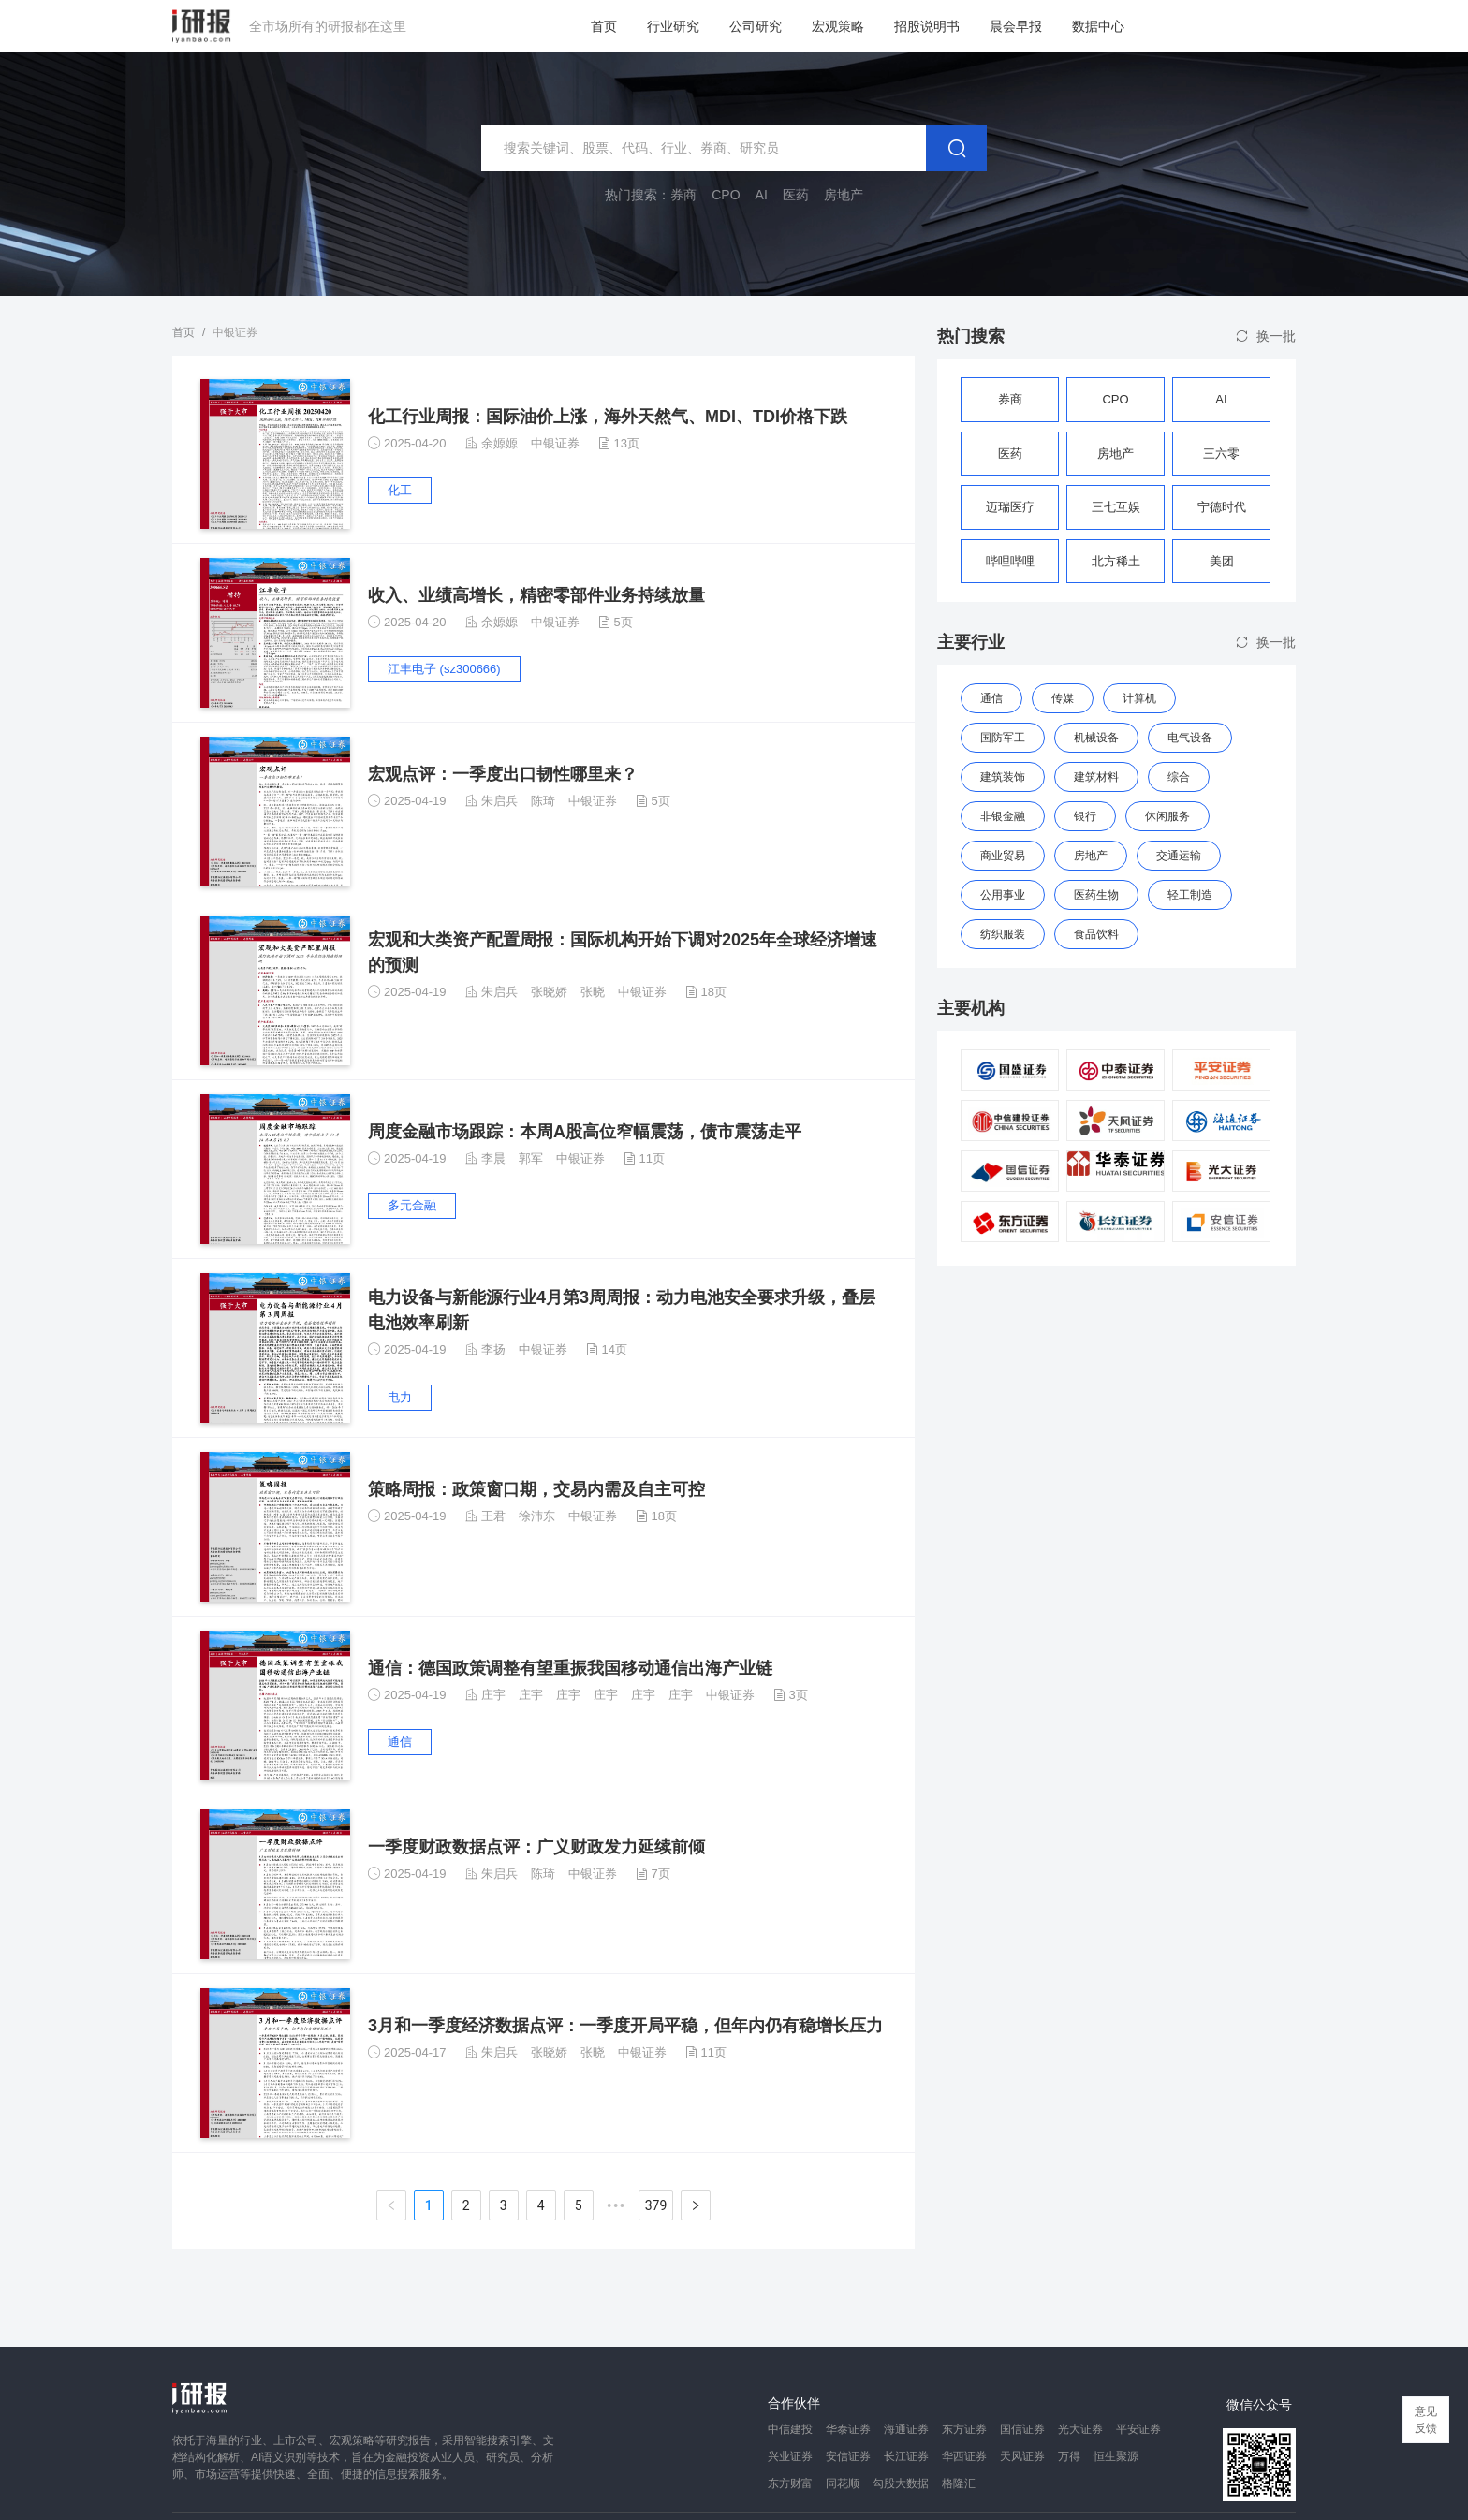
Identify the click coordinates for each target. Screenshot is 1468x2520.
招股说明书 (927, 26)
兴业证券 (790, 2456)
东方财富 (790, 2483)
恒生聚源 (1116, 2456)
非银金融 (1002, 816)
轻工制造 (1189, 894)
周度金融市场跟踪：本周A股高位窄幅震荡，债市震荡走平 (584, 1131)
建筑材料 (1096, 777)
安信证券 (848, 2456)
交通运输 (1178, 855)
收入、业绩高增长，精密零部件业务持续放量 (536, 595)
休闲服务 (1167, 816)
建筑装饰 (1002, 777)
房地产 (1091, 855)
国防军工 (1002, 737)
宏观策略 (838, 26)
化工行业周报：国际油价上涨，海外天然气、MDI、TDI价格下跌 (607, 416)
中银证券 (555, 443)
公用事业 (1002, 894)
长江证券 (906, 2456)
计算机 (1139, 698)
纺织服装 (1002, 934)
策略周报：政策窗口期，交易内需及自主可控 (536, 1489)
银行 (1085, 816)
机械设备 (1096, 737)
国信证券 (1022, 2429)
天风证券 (1022, 2456)
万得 (1069, 2456)
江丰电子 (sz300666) (444, 669)
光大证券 (1080, 2429)
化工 (400, 490)
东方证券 (964, 2429)
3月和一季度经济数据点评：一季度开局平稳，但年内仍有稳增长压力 (625, 2025)
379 (656, 2205)
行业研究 (673, 26)
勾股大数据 (901, 2483)
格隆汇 (959, 2483)
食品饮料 (1096, 934)
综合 (1178, 777)
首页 (604, 26)
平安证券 (1138, 2429)
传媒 (1062, 698)
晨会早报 (1016, 26)
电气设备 (1189, 737)
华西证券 (964, 2456)
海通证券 (906, 2429)
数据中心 (1098, 26)
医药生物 (1096, 894)
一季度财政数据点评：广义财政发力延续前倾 (536, 1847)
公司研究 (755, 26)
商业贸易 (1002, 855)
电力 (400, 1397)
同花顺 (842, 2483)
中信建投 (790, 2429)
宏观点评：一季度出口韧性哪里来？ (503, 774)
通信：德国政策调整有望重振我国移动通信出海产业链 (570, 1668)
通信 (400, 1742)
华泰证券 (848, 2429)
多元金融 (412, 1205)
